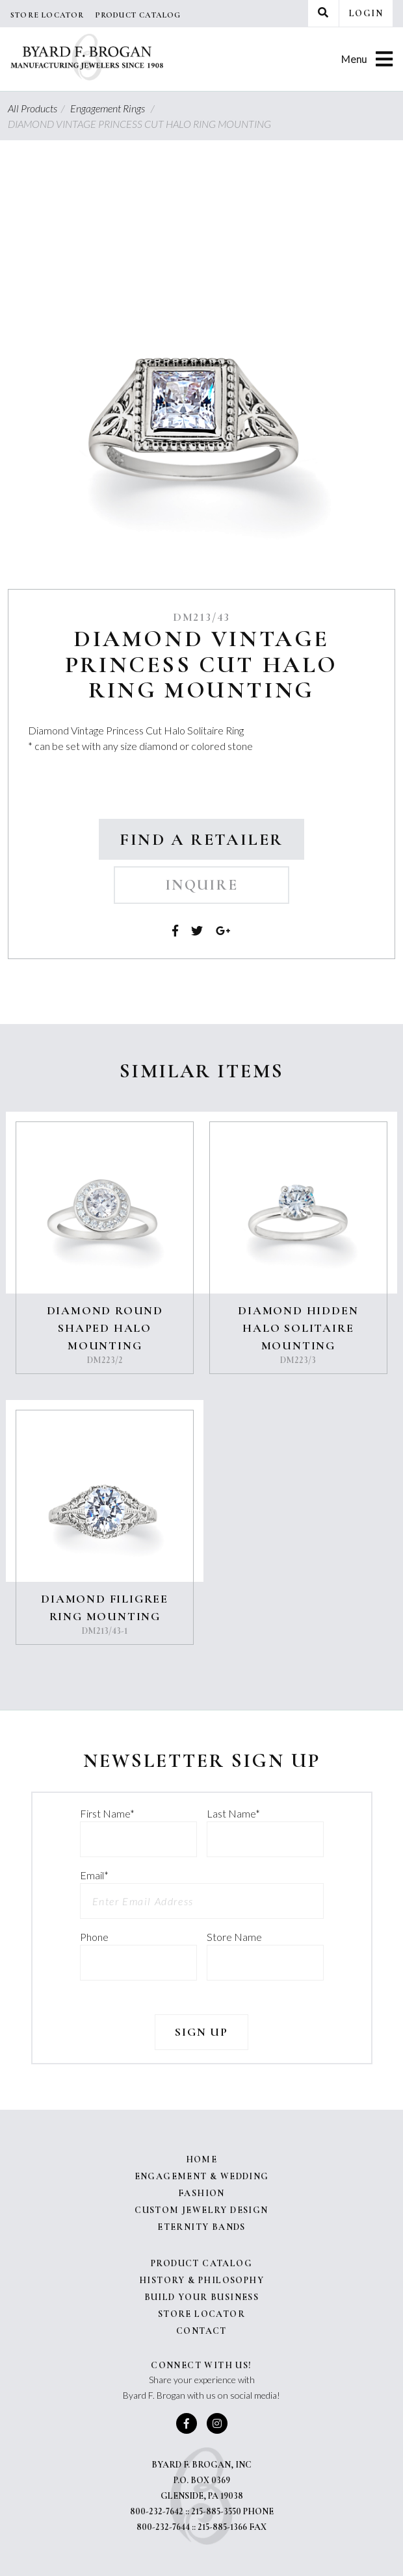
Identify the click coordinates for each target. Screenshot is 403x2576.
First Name (107, 1813)
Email (94, 1875)
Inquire (201, 885)
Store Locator (47, 14)
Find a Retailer (201, 839)
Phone (94, 1937)
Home (202, 2159)
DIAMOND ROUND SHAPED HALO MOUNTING (105, 1328)
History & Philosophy (201, 2280)
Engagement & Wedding (202, 2176)
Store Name (234, 1937)
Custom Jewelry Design (201, 2210)
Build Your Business (201, 2297)
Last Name (233, 1813)
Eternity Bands (201, 2226)
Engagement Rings (114, 108)
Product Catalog (138, 14)
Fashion (201, 2193)
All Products (38, 108)
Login (366, 13)
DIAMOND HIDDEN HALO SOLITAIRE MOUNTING (298, 1328)
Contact (201, 2330)
